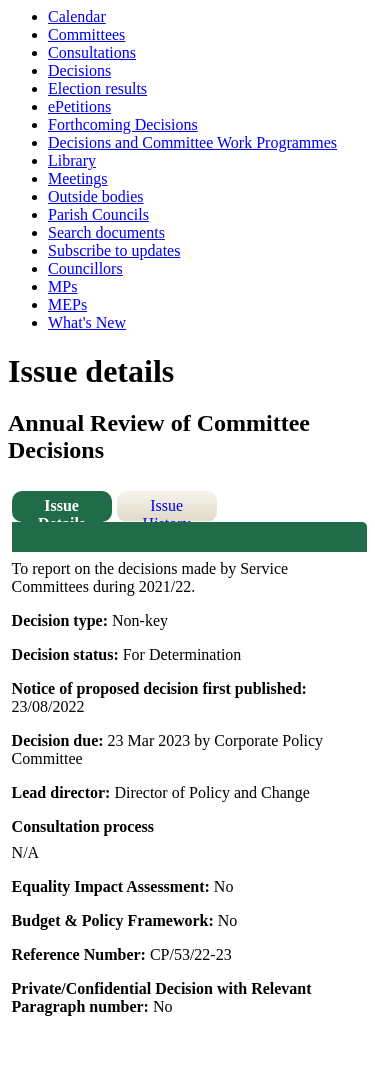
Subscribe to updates (114, 250)
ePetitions (79, 106)
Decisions (79, 70)
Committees (86, 34)
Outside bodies (96, 196)
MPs (62, 286)
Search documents (106, 232)
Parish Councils (98, 214)
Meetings (78, 178)
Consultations (92, 52)
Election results (97, 88)
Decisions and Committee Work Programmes (192, 142)
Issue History (167, 509)
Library (72, 160)
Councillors (85, 268)
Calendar (77, 16)
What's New (87, 322)
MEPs (67, 304)
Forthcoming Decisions (123, 124)
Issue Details (61, 509)
